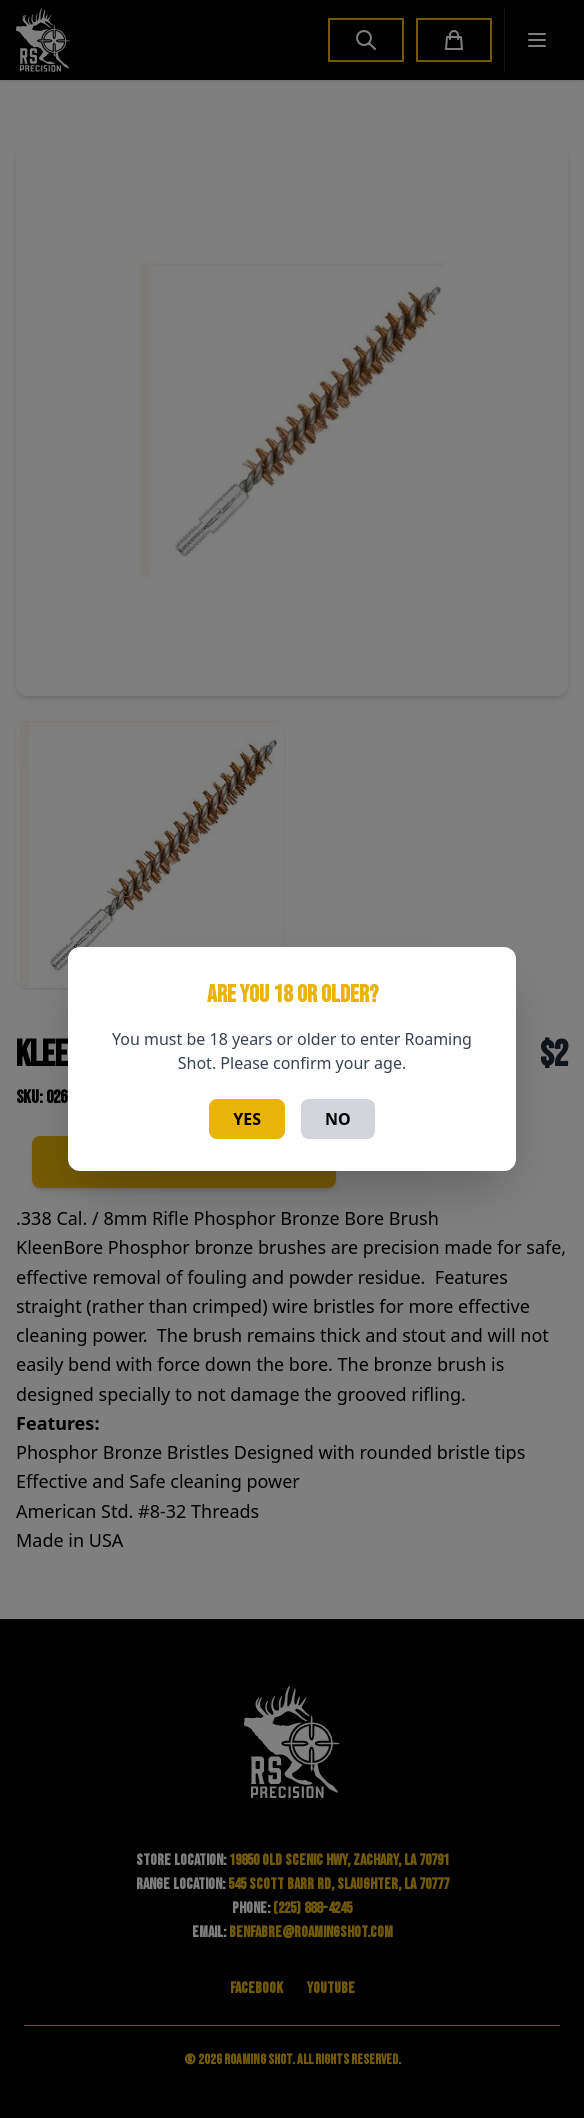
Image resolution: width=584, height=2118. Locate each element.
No (338, 1119)
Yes (247, 1119)
